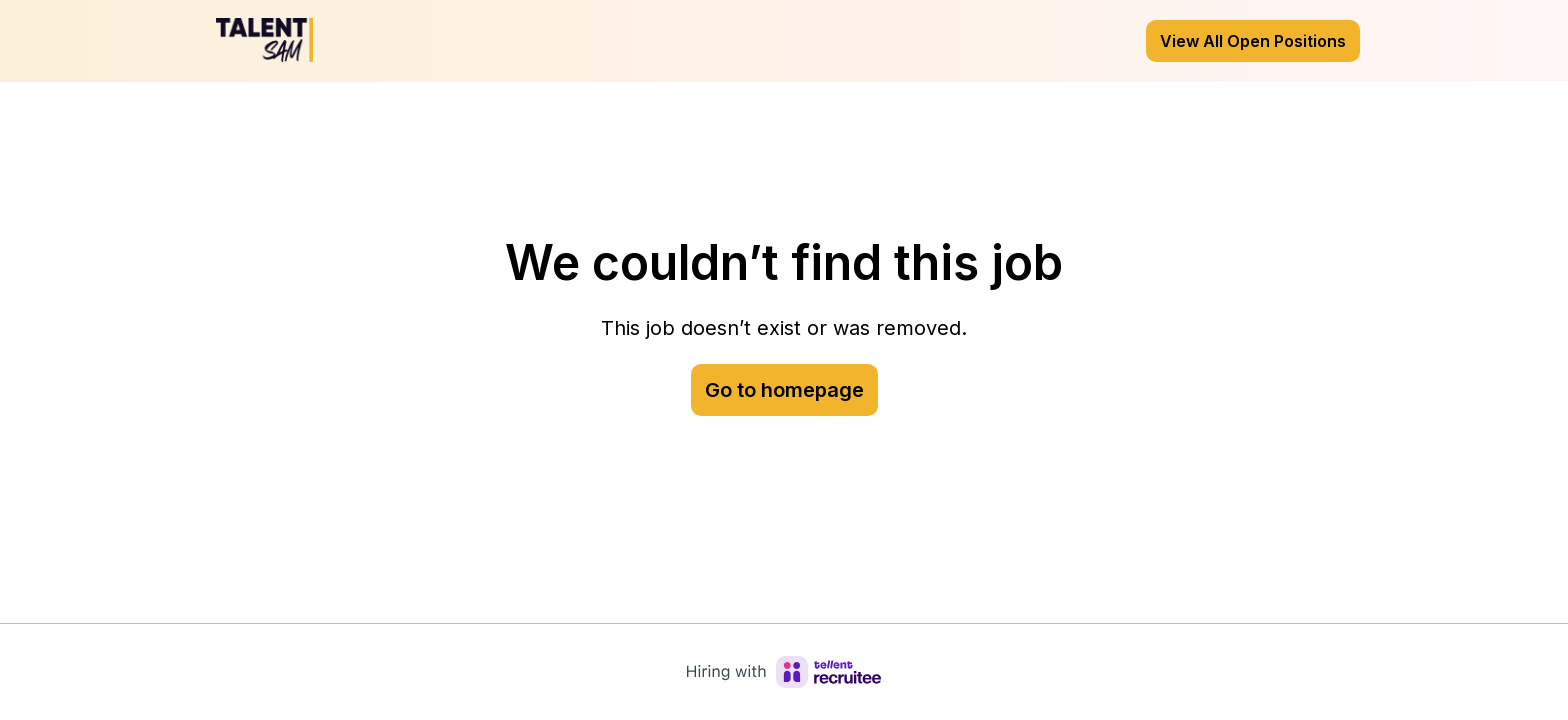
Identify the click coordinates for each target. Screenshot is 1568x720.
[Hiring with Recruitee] (784, 672)
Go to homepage (784, 390)
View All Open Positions (1253, 41)
